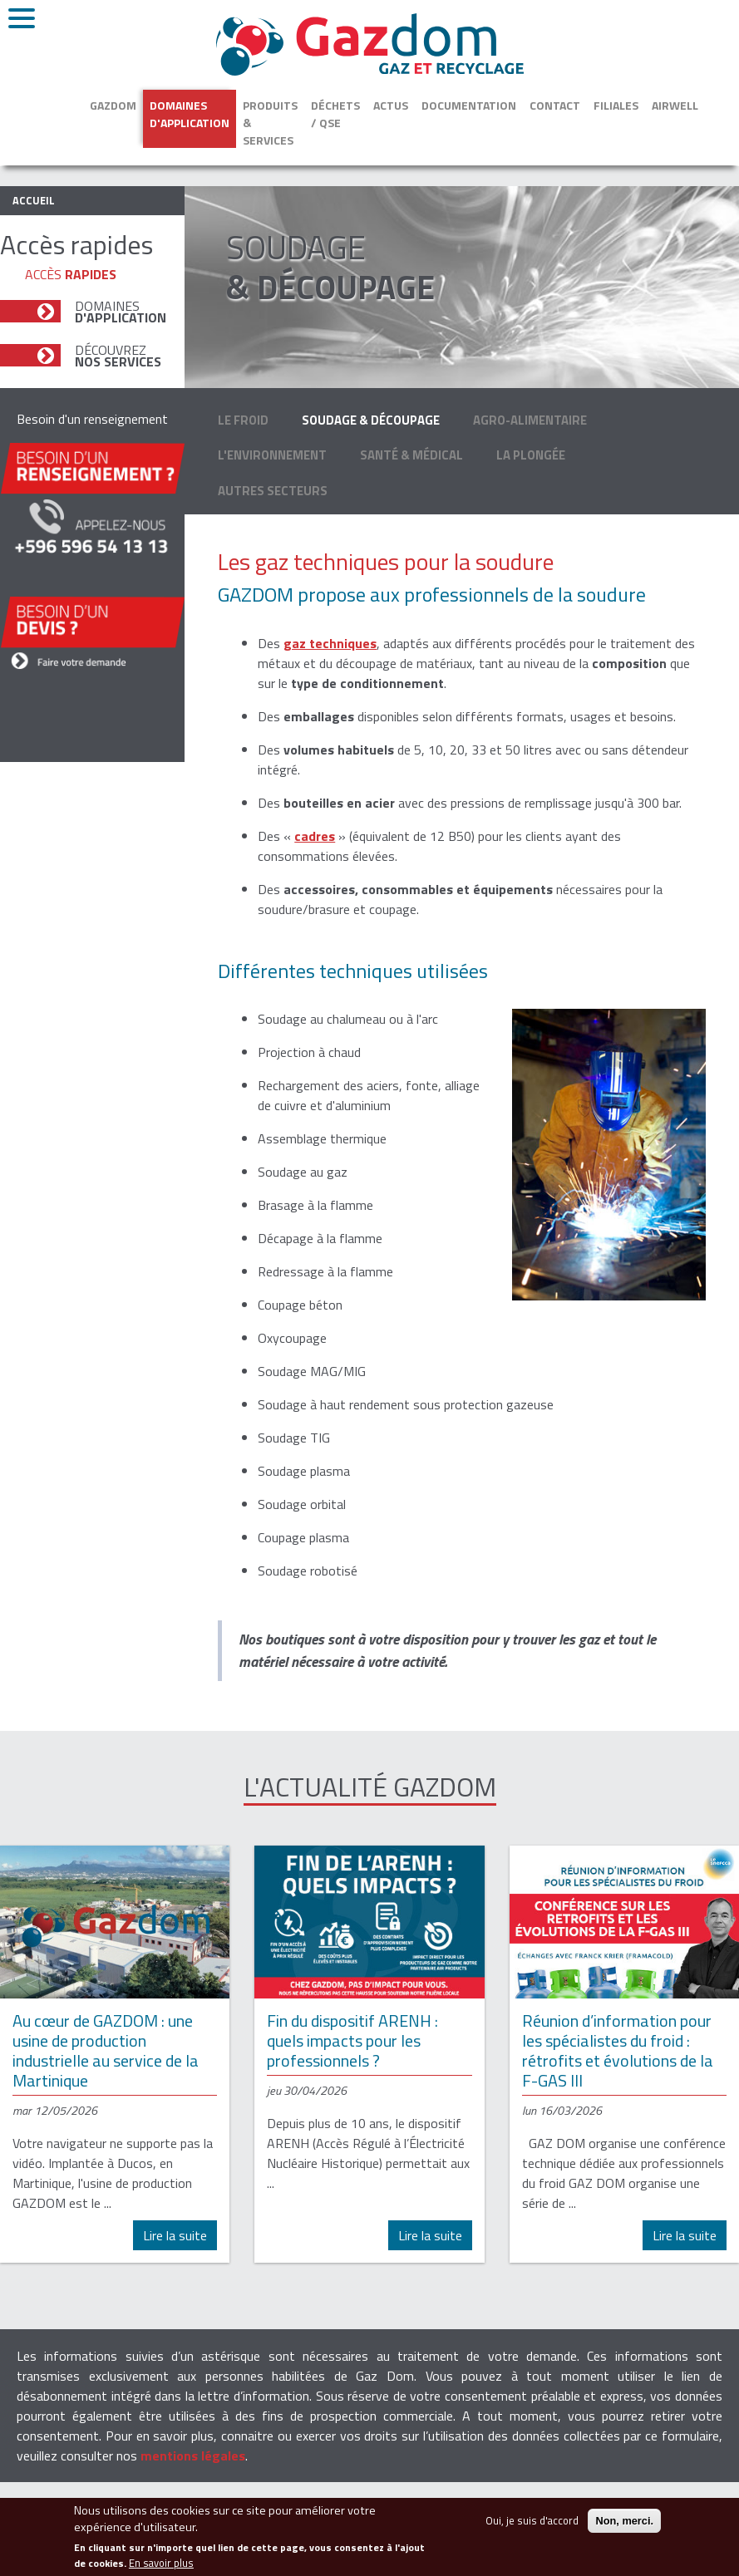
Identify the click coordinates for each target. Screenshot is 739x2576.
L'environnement (272, 455)
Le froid (243, 420)
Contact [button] (555, 105)
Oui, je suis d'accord (532, 2529)
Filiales (616, 105)
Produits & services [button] (270, 122)
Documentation (468, 105)
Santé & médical (411, 455)
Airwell (675, 105)
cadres (314, 836)
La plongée (530, 455)
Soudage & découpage (371, 420)
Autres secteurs (273, 490)
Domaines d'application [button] (189, 113)
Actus (390, 105)
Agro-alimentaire (530, 420)
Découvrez (118, 355)
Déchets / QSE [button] (335, 113)
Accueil (33, 200)
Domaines (120, 311)
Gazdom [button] (113, 105)
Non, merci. (624, 2529)
